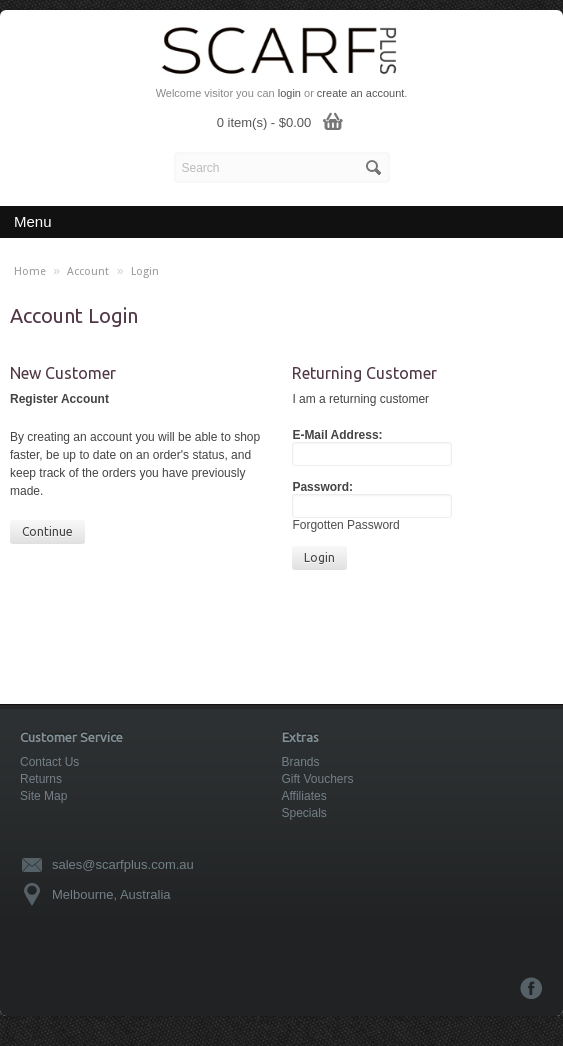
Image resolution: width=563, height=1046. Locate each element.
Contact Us (49, 762)
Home (30, 271)
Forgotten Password (345, 525)
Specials (304, 813)
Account (88, 271)
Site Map (43, 796)
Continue (47, 531)
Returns (41, 779)
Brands (301, 762)
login (289, 93)
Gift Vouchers (318, 779)
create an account (360, 93)
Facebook (531, 988)
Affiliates (304, 796)
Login (145, 271)
